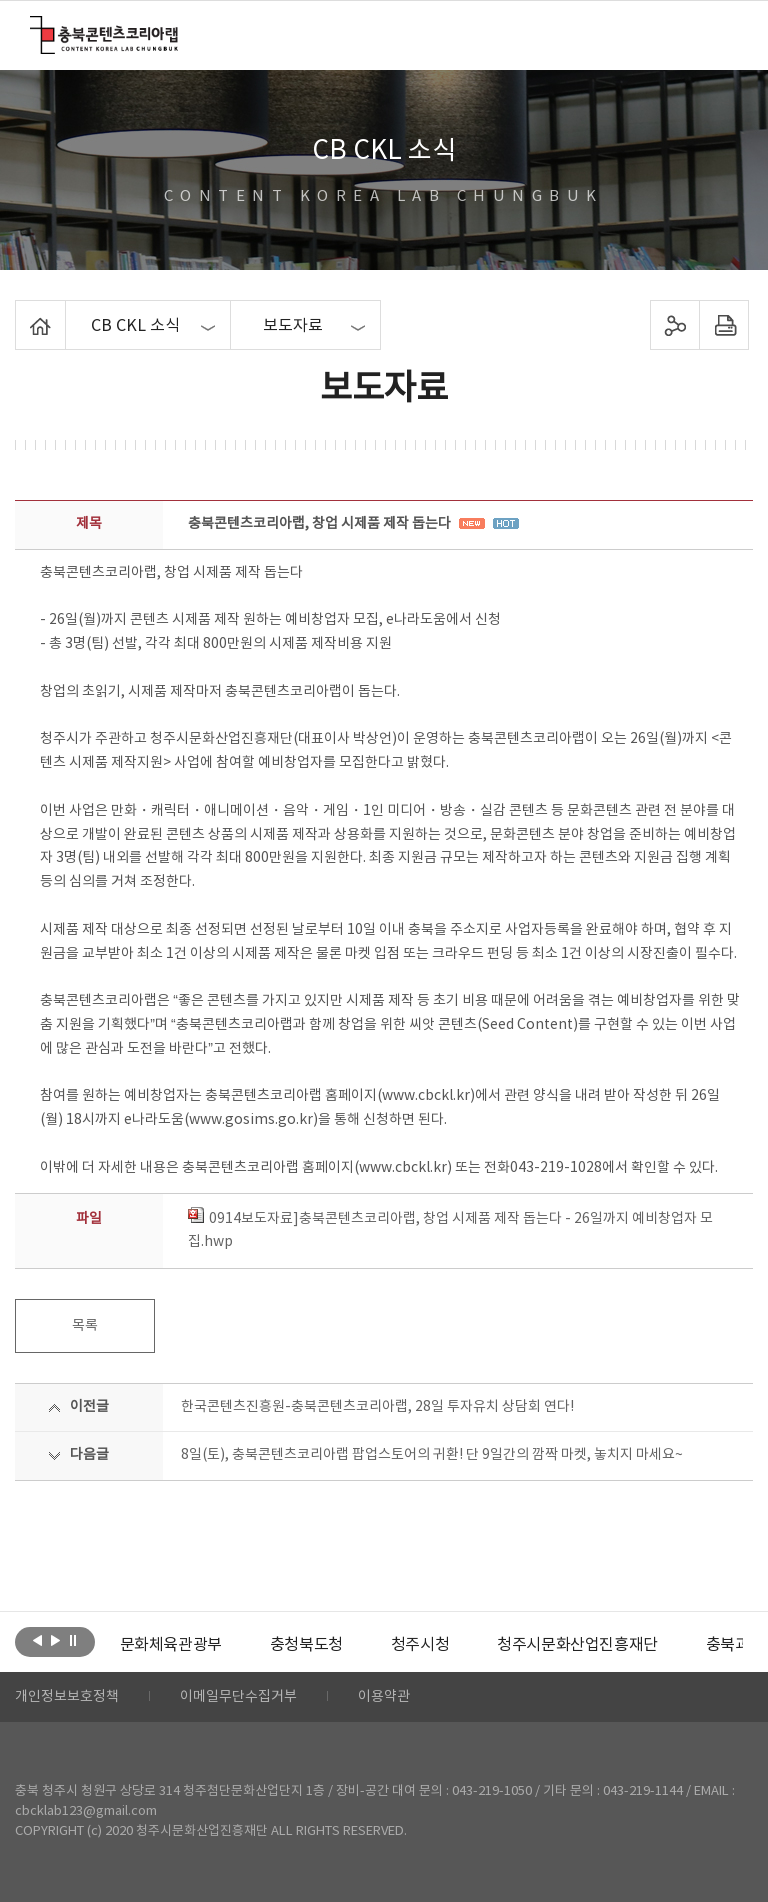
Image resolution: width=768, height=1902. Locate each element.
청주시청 (420, 1645)
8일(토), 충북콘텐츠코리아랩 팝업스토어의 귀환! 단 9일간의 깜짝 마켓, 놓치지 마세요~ (432, 1455)
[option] (171, 1645)
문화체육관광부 (171, 1645)
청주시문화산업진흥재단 (577, 1645)
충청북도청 (306, 1645)
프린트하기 (723, 325)
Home (20, 312)
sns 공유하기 (674, 325)
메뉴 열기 (724, 34)
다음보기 (55, 1640)
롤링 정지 (73, 1640)
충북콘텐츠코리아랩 (34, 27)
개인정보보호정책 (67, 1697)
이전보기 (37, 1640)
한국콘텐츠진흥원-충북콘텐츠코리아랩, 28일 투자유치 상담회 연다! (377, 1407)
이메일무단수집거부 (238, 1697)
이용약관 (384, 1697)
